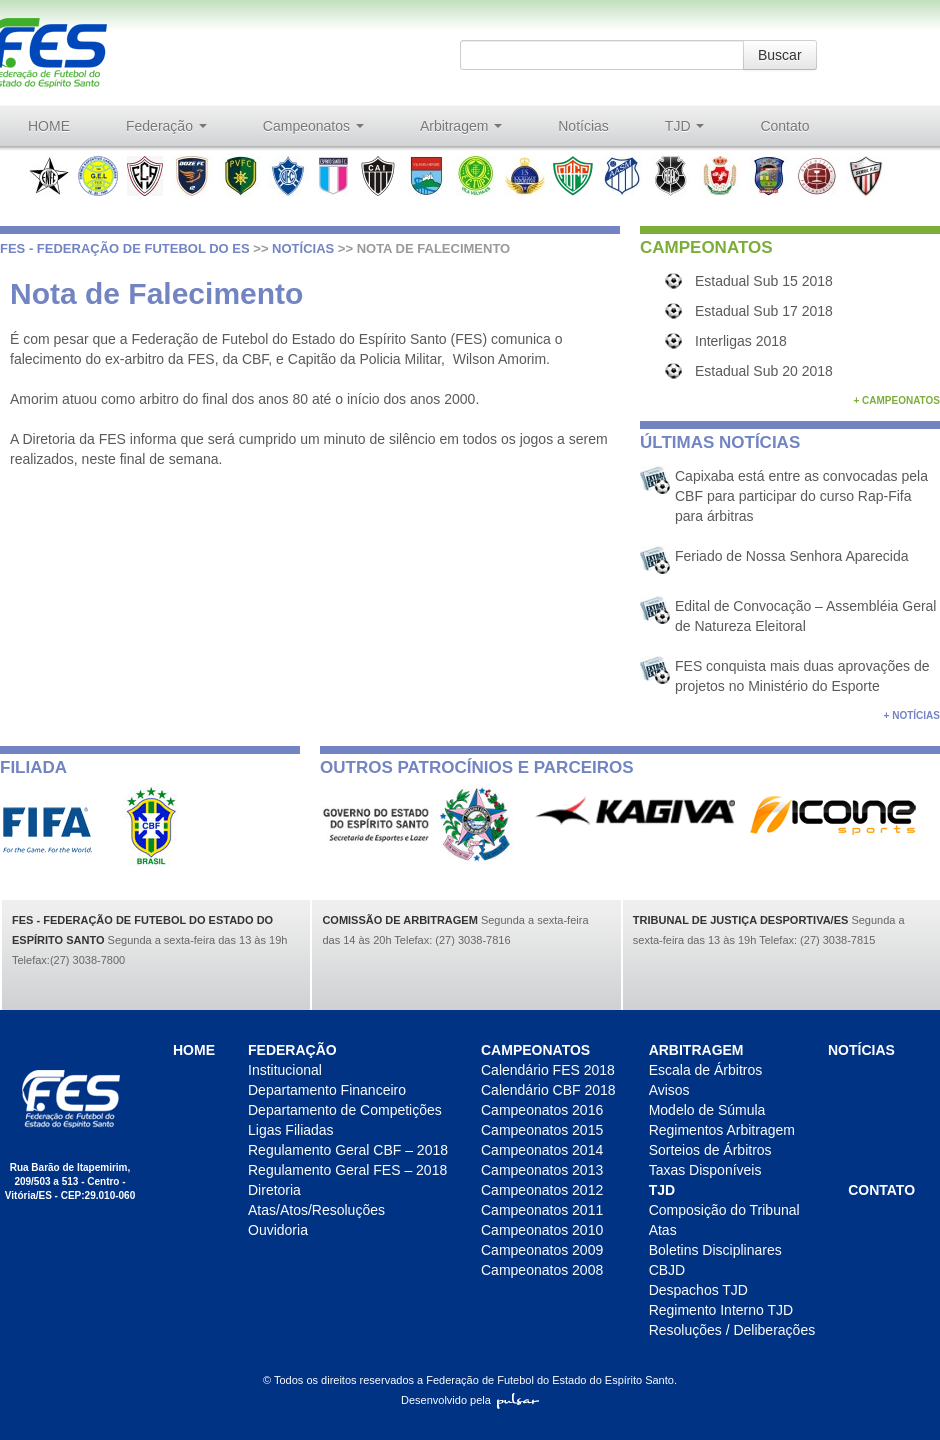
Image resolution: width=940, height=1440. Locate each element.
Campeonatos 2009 (542, 1250)
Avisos (669, 1090)
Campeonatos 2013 (542, 1170)
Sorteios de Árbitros (710, 1150)
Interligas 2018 (741, 341)
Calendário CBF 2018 (548, 1090)
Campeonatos (313, 126)
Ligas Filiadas (291, 1130)
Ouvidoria (278, 1230)
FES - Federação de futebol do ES (125, 248)
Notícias (583, 126)
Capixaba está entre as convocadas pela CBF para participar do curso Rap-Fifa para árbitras (801, 496)
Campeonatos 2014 (542, 1150)
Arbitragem (461, 126)
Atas (663, 1230)
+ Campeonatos (896, 400)
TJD (685, 126)
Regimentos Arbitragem (722, 1130)
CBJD (667, 1270)
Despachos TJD (698, 1290)
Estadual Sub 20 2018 (764, 371)
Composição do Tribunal (724, 1210)
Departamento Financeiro (327, 1090)
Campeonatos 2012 (542, 1190)
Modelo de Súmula (707, 1110)
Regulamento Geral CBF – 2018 (348, 1150)
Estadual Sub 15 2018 (764, 281)
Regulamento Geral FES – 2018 (347, 1170)
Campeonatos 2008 (542, 1270)
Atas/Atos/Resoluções (316, 1210)
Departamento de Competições (345, 1110)
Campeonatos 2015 (542, 1130)
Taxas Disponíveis (705, 1170)
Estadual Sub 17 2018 (764, 311)
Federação (166, 126)
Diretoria (274, 1190)
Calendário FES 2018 (548, 1070)
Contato (784, 126)
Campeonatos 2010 (542, 1230)
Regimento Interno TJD (721, 1310)
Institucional (285, 1070)
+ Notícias (912, 715)
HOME (49, 126)
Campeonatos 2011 (542, 1210)
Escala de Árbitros (706, 1070)
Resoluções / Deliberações (732, 1330)
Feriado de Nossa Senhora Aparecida (791, 556)
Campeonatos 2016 (542, 1110)
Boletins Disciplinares (715, 1250)
